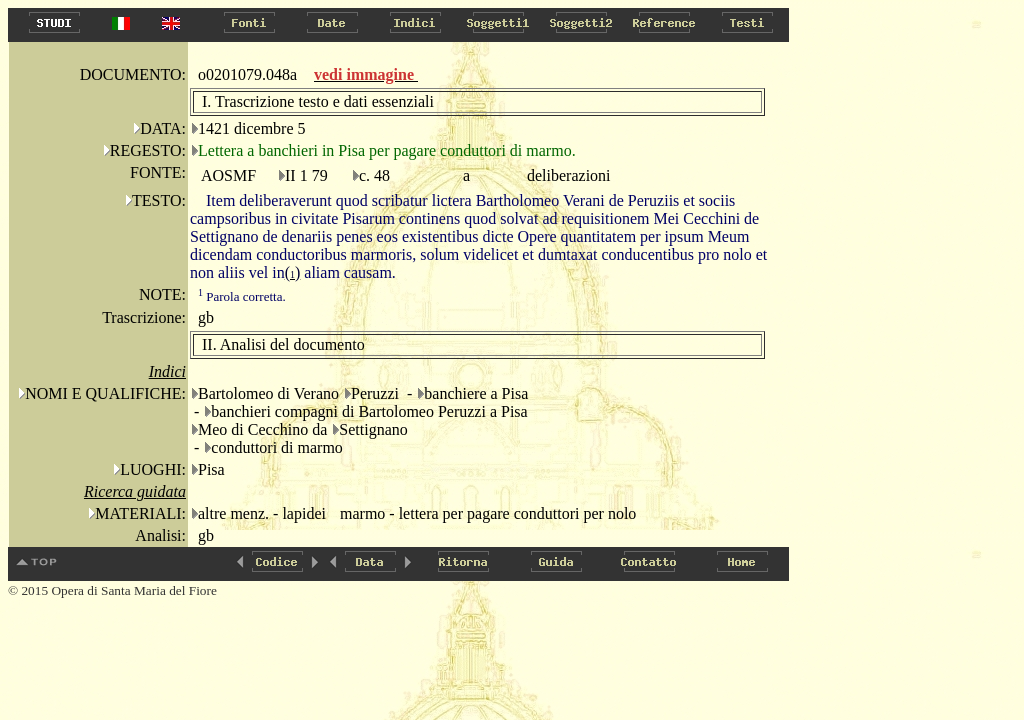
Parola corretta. (242, 296)
